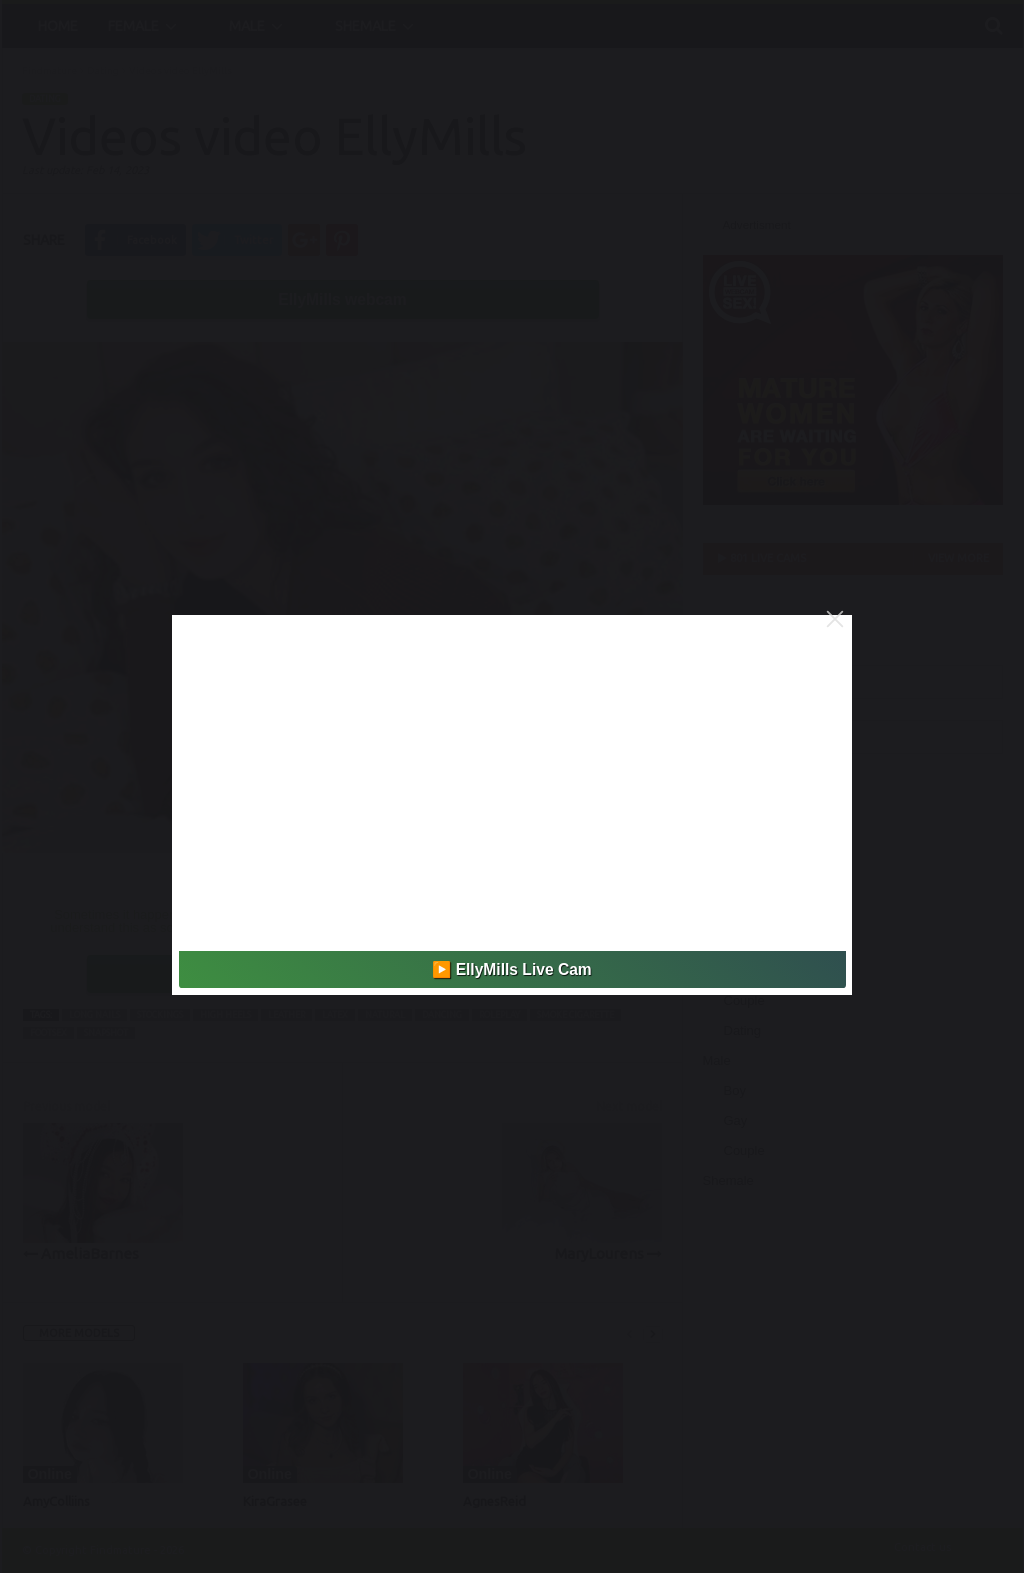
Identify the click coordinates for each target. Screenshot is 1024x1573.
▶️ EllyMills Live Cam (511, 969)
